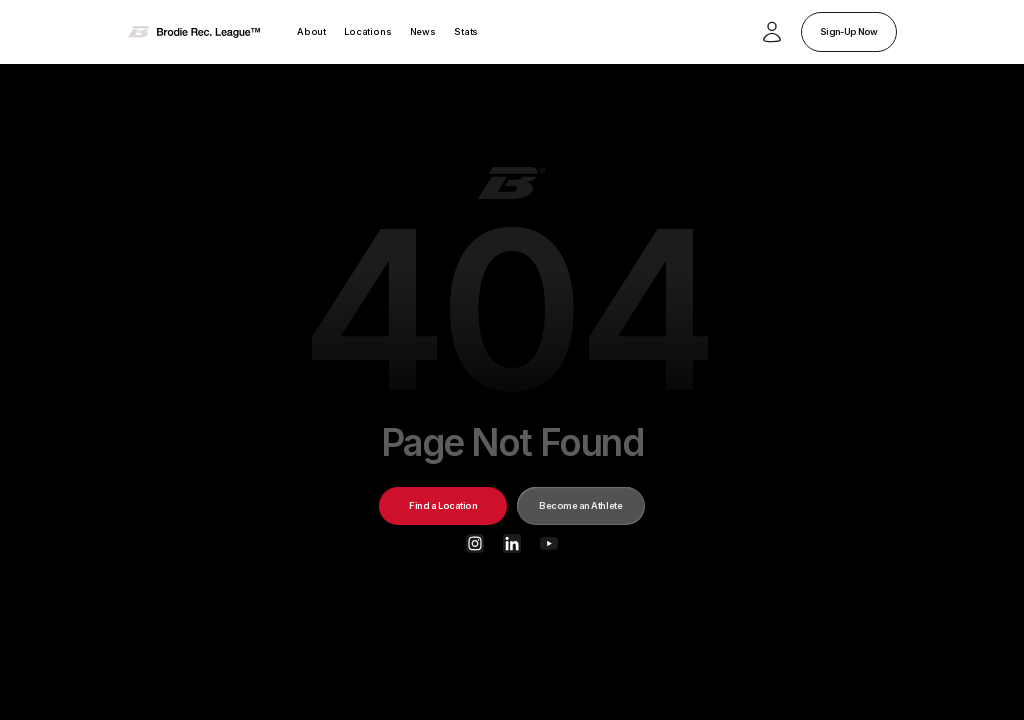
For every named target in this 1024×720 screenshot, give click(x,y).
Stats (466, 31)
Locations (367, 31)
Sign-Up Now (848, 31)
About (311, 31)
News (423, 31)
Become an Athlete (580, 505)
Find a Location (443, 505)
